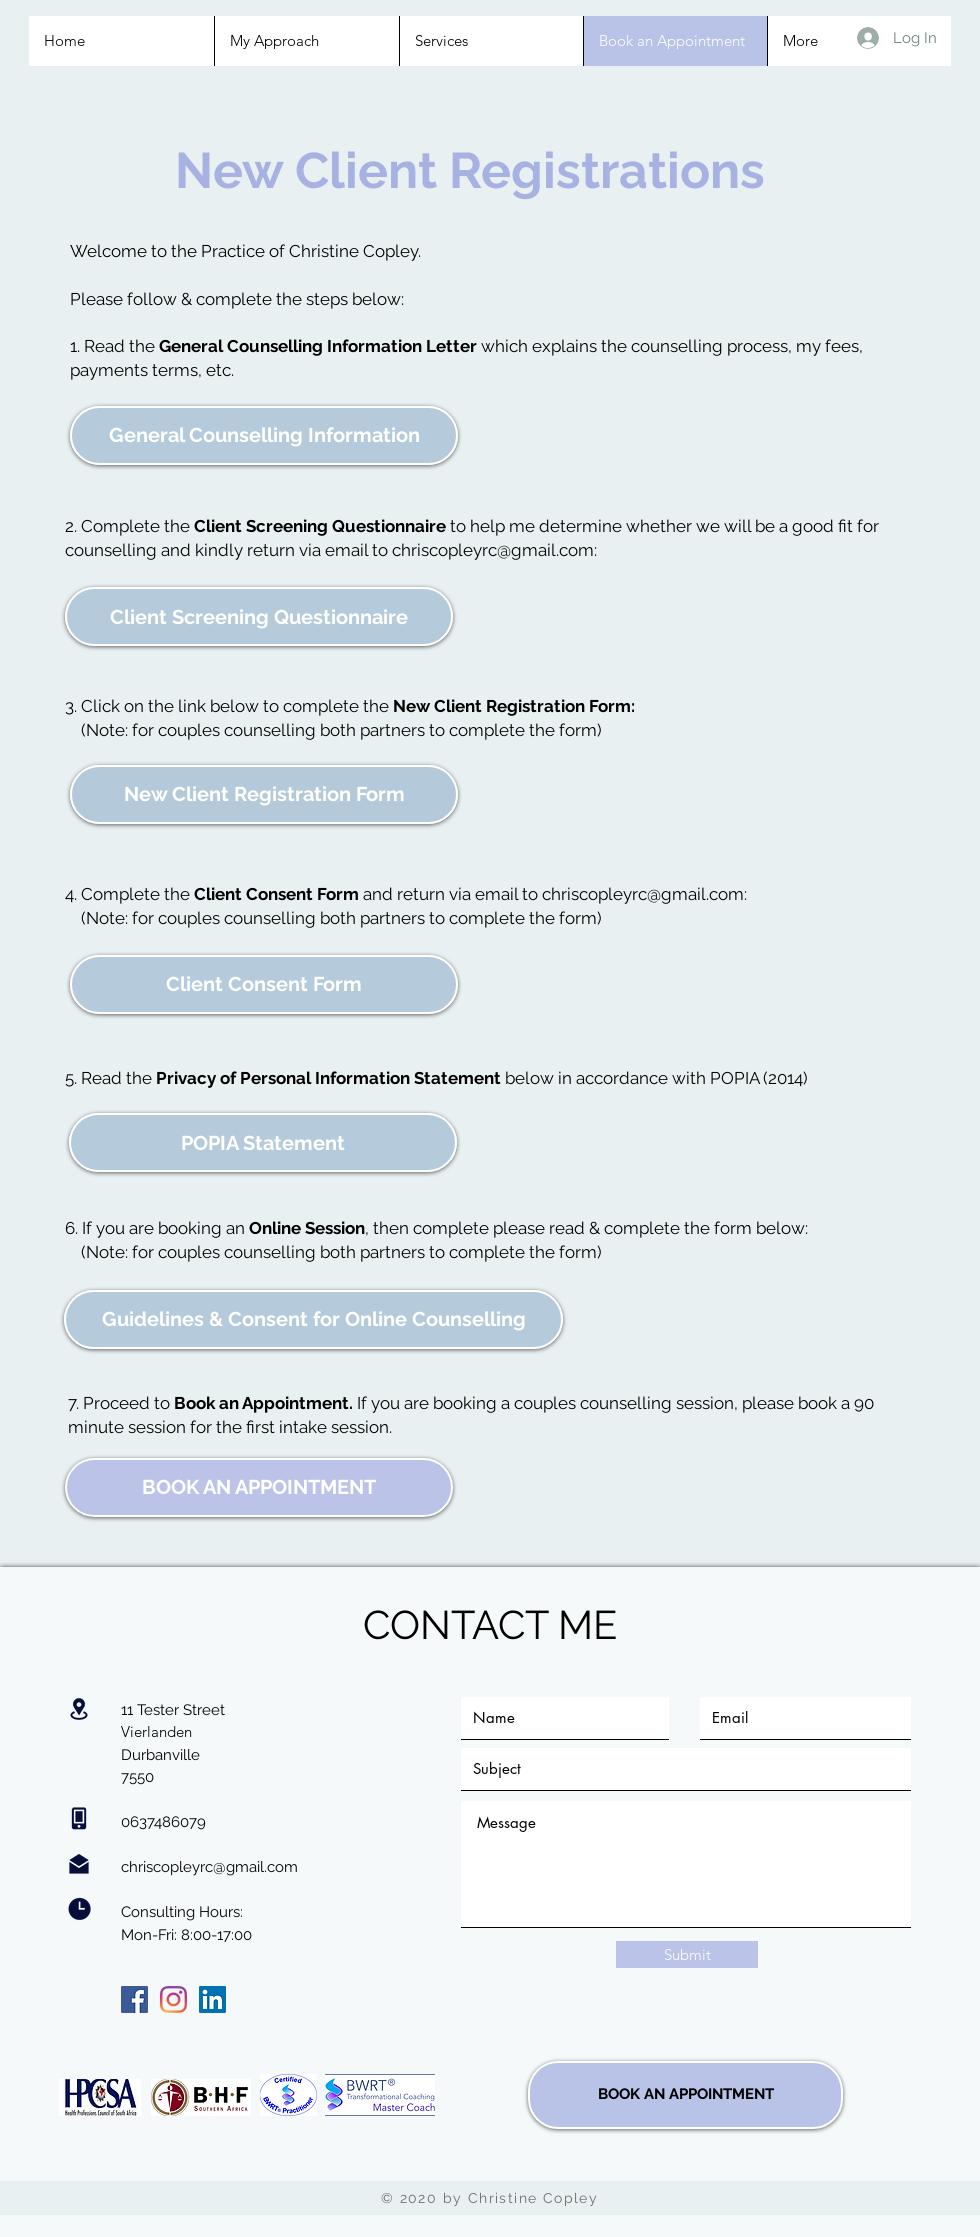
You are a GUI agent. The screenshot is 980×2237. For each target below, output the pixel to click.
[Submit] (687, 1954)
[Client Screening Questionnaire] (259, 616)
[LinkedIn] (212, 1999)
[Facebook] (134, 1999)
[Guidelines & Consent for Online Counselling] (313, 1319)
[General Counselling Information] (264, 435)
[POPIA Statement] (263, 1142)
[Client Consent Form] (264, 984)
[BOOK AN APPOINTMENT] (259, 1487)
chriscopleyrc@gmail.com (493, 550)
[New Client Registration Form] (264, 794)
